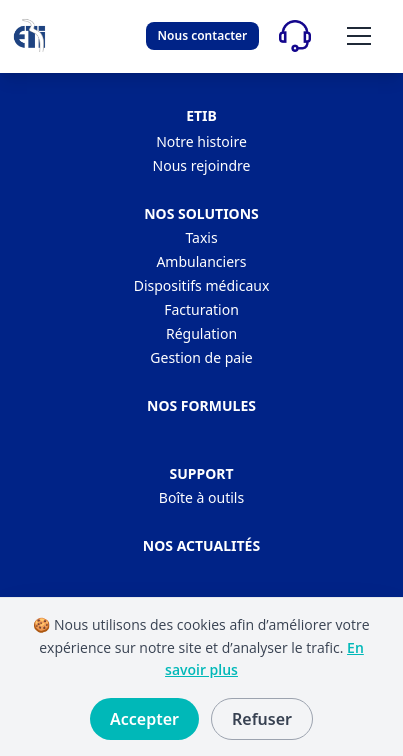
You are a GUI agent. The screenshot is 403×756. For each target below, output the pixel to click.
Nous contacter (203, 35)
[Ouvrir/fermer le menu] (359, 36)
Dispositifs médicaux (202, 285)
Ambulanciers (201, 261)
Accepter (144, 719)
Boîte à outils (201, 497)
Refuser (262, 719)
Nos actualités (201, 545)
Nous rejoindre (202, 165)
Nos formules (201, 405)
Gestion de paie (201, 357)
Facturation (201, 309)
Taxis (201, 237)
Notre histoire (201, 141)
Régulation (201, 333)
